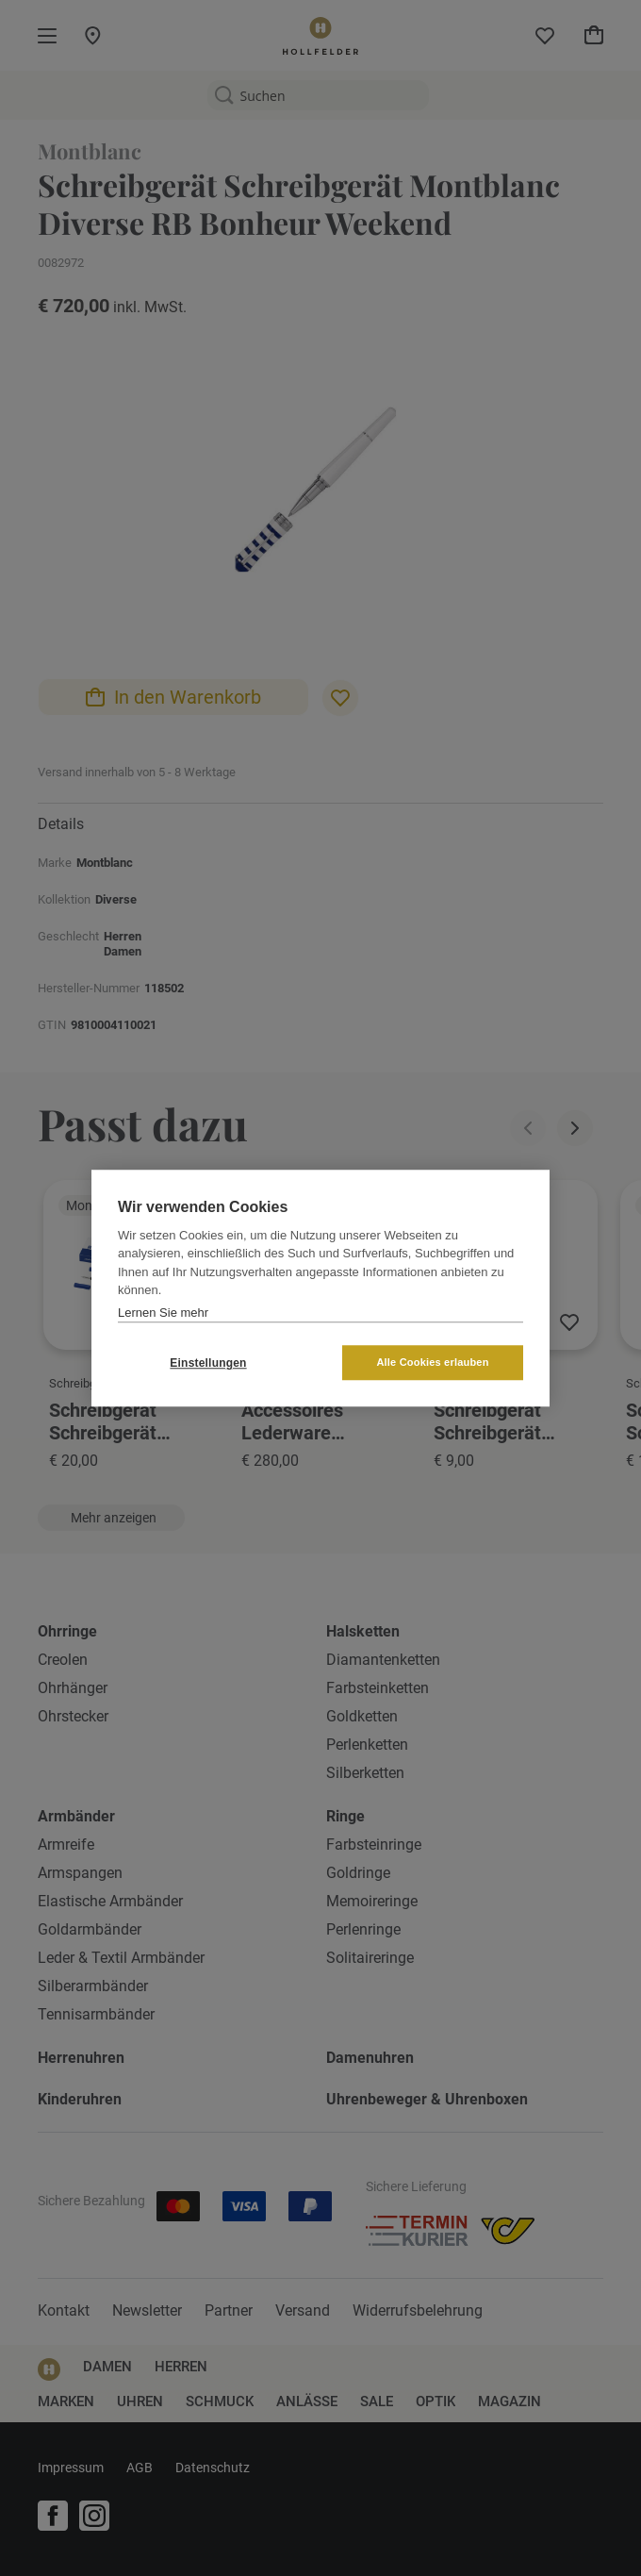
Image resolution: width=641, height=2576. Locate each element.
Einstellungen (208, 1363)
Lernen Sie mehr (163, 1312)
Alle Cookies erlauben (432, 1362)
